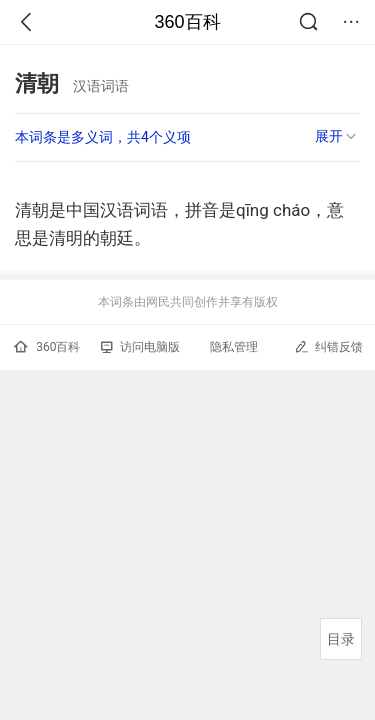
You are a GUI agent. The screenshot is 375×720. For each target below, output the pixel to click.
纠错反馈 (328, 346)
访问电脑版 (140, 347)
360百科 (187, 22)
